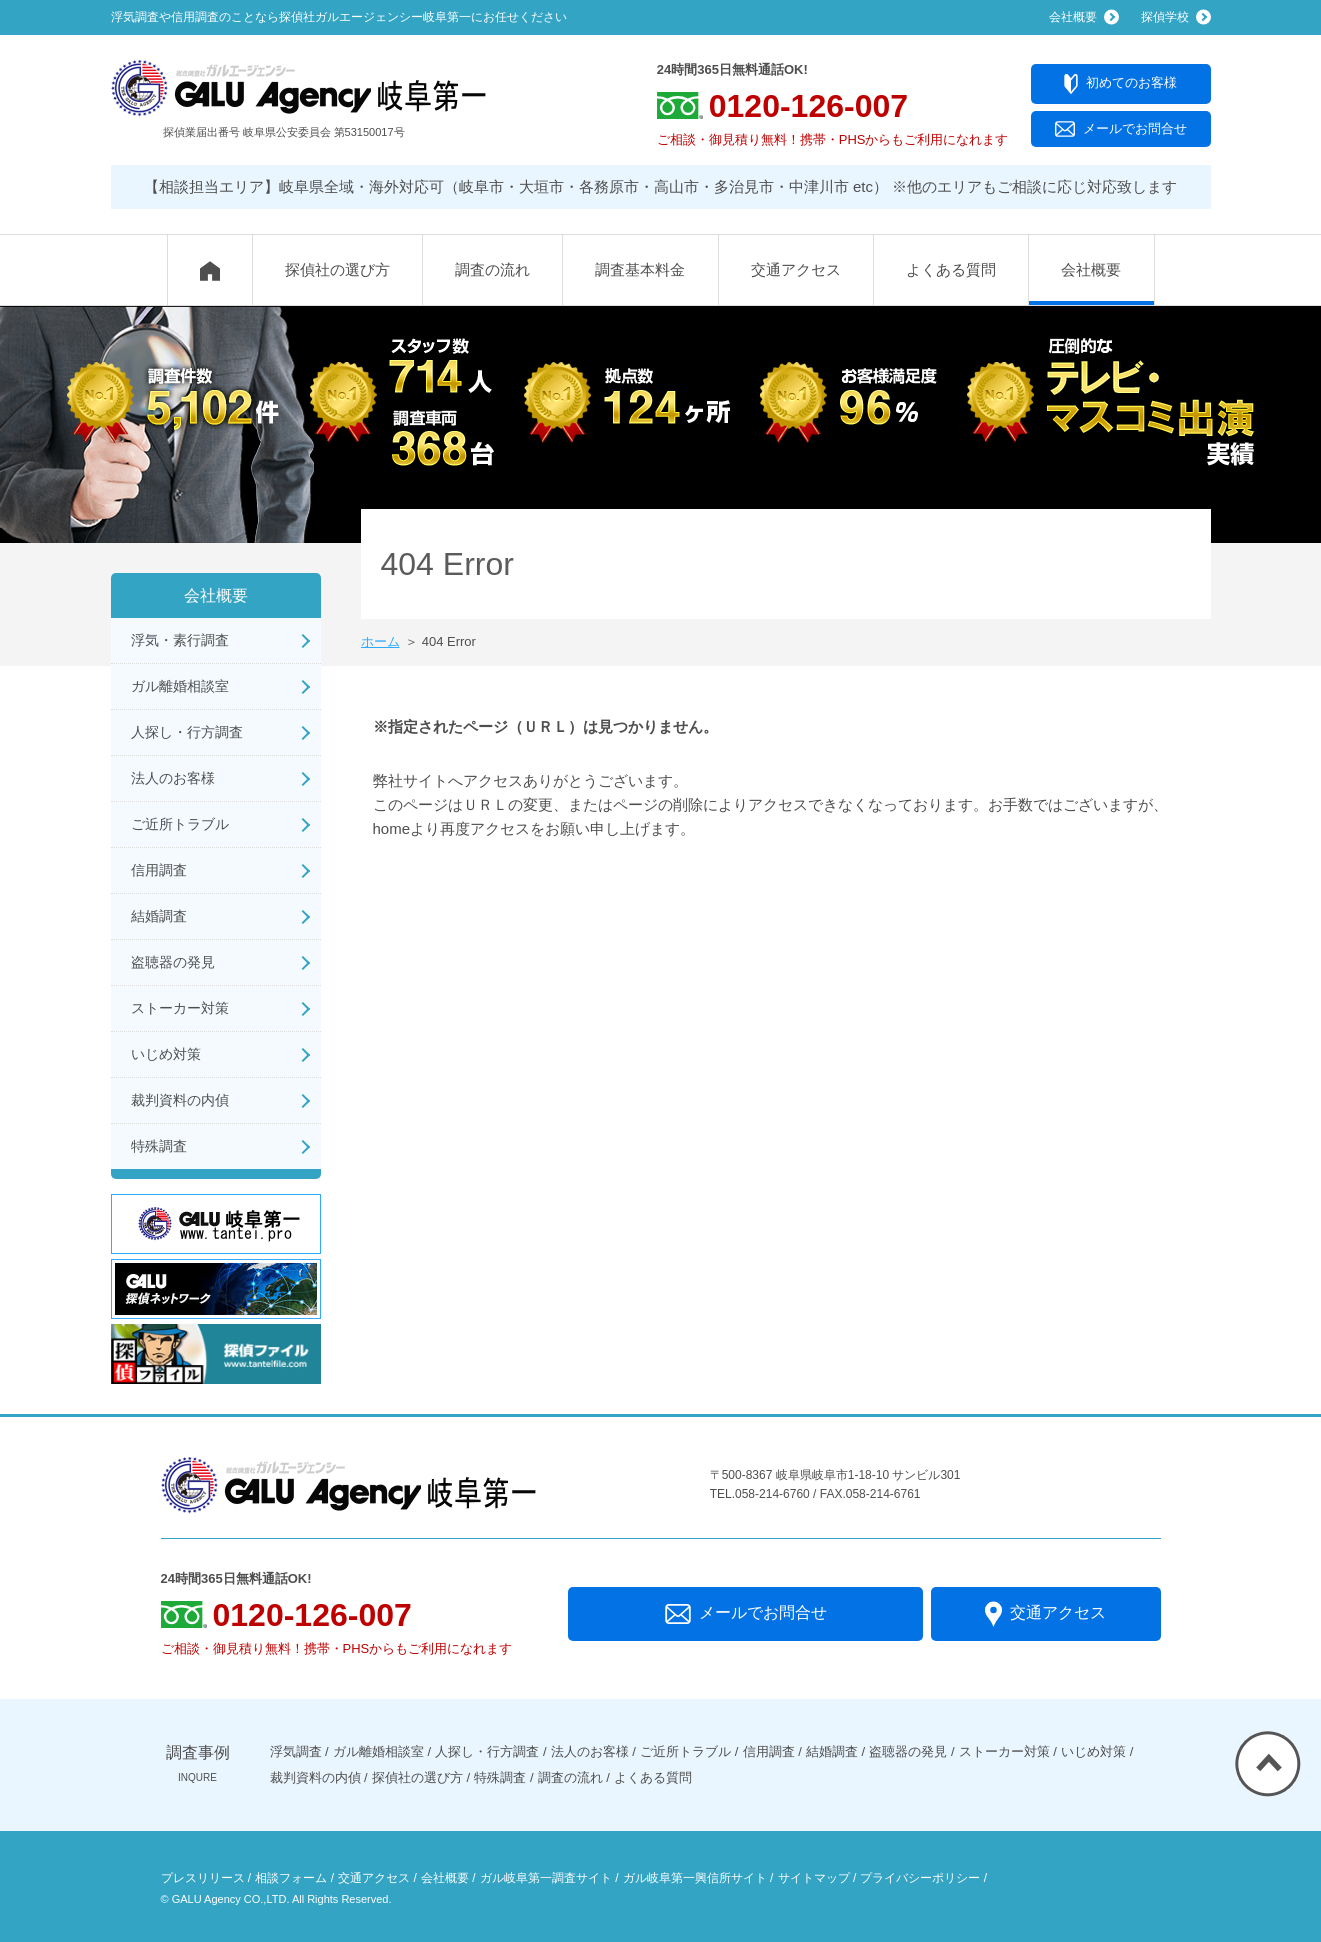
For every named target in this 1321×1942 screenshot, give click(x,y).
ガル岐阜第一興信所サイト (695, 1878)
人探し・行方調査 (187, 732)
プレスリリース (203, 1878)
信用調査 (159, 870)
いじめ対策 (166, 1054)
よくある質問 (951, 269)
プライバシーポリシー (920, 1878)
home (392, 828)
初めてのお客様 (1120, 84)
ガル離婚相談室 (180, 686)
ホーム (380, 641)
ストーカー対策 (180, 1008)
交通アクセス (796, 269)
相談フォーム (291, 1878)
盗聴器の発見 (173, 962)
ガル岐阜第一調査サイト (546, 1878)
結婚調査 (159, 916)
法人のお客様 (173, 778)
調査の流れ (492, 269)
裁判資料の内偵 (180, 1100)
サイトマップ (814, 1878)
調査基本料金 (640, 269)
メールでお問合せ (1121, 129)
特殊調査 (159, 1146)
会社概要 (1091, 269)
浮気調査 (296, 1751)
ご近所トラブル (180, 824)
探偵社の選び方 (337, 269)
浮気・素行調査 (180, 640)
